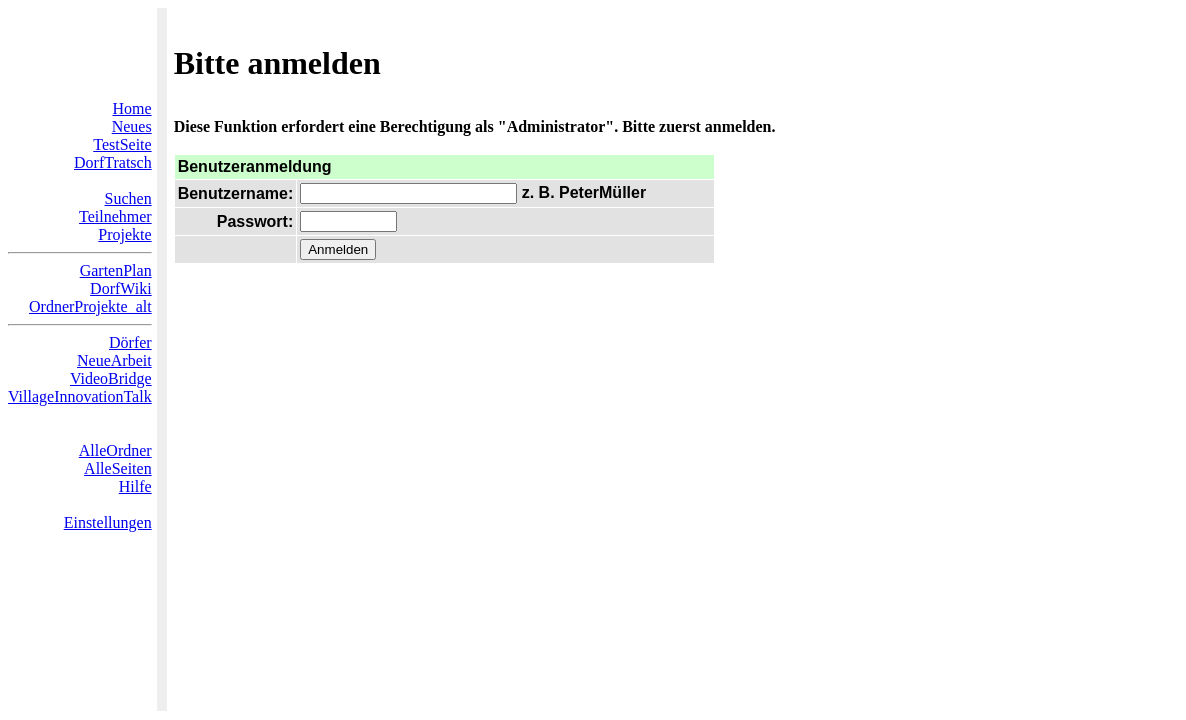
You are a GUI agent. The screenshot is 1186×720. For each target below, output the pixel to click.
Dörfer (130, 342)
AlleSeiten (118, 468)
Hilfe (135, 486)
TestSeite (122, 144)
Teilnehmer (115, 216)
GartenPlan (116, 270)
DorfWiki (121, 288)
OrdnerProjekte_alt (90, 306)
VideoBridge (111, 378)
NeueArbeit (114, 360)
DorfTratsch (113, 162)
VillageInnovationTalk (80, 396)
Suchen (128, 198)
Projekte (124, 234)
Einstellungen (108, 522)
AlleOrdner (115, 450)
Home (132, 108)
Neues (132, 126)
